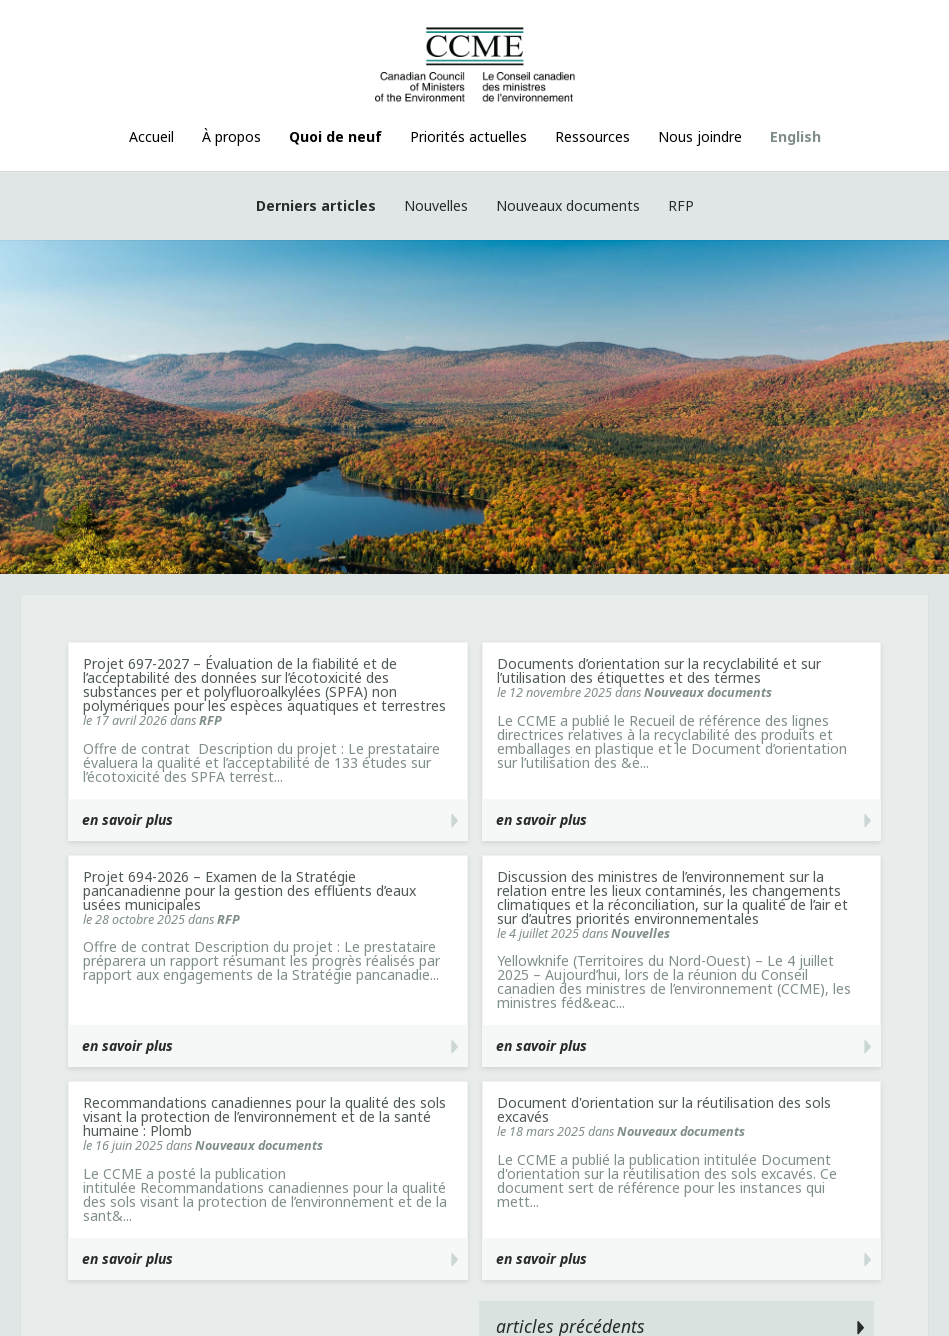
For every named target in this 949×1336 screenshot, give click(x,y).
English (795, 136)
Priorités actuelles (468, 136)
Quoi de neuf (335, 136)
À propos (231, 136)
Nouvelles (436, 205)
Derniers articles (316, 205)
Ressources (592, 136)
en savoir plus (127, 819)
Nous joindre (700, 136)
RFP (681, 205)
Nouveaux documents (568, 205)
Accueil (151, 136)
